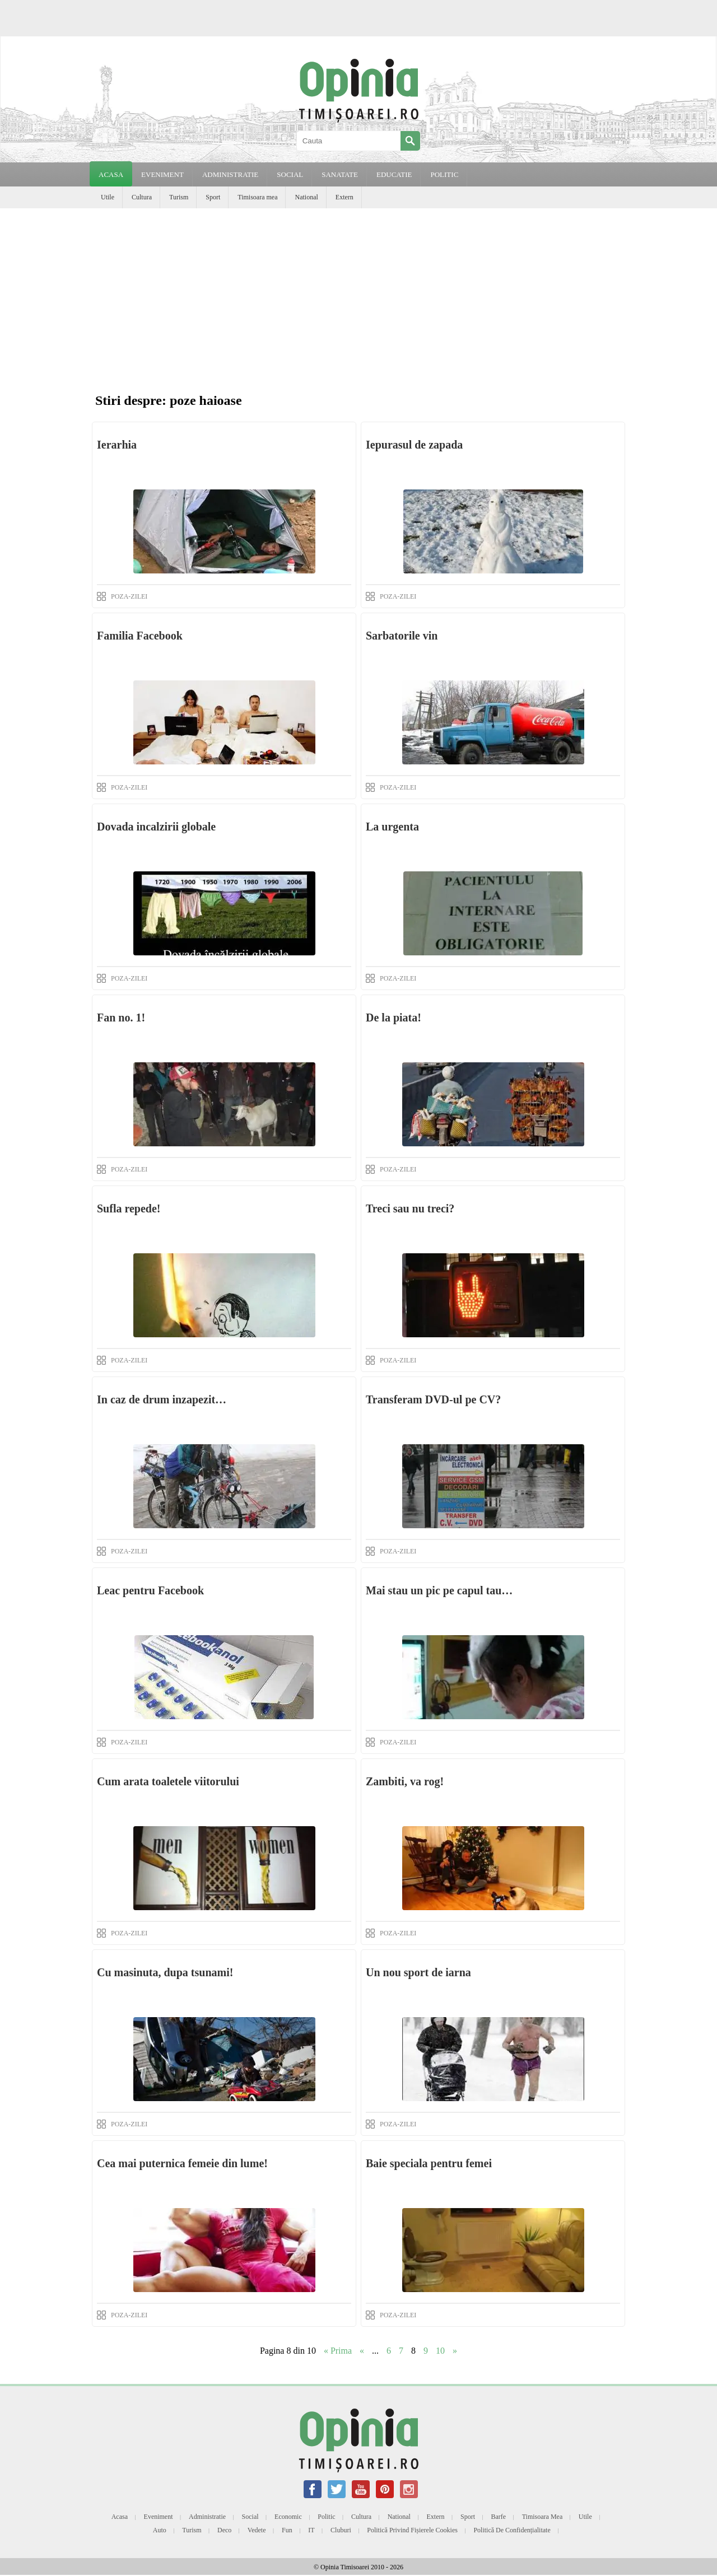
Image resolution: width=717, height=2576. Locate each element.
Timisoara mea (257, 197)
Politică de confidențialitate (511, 2530)
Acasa (111, 174)
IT (311, 2530)
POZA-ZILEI (129, 596)
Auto (159, 2530)
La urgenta (392, 826)
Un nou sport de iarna (418, 1972)
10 (440, 2350)
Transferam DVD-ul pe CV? (433, 1399)
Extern (344, 197)
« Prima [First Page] (338, 2350)
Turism (178, 197)
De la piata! (393, 1017)
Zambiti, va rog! (405, 1781)
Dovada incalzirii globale (156, 826)
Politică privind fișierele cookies (412, 2530)
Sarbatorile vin (401, 635)
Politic (326, 2517)
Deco (224, 2530)
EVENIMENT (162, 174)
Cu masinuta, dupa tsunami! (165, 1972)
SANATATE (340, 174)
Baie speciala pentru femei (429, 2163)
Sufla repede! (129, 1208)
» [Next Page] (455, 2350)
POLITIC (444, 174)
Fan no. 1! (121, 1017)
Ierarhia (117, 444)
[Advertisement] (358, 292)
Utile (107, 197)
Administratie (207, 2517)
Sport (213, 197)
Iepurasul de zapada (414, 444)
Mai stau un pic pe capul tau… (439, 1590)
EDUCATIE (394, 174)
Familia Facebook (140, 635)
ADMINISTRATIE (230, 174)
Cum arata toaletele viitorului (168, 1781)
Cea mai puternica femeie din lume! (182, 2163)
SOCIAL (290, 174)
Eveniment (158, 2517)
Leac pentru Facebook (150, 1590)
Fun (287, 2530)
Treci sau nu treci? (410, 1208)
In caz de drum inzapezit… (161, 1399)
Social (250, 2517)
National (306, 197)
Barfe (498, 2517)
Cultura (142, 197)
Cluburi (340, 2530)
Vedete (257, 2530)
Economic (288, 2517)
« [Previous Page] (362, 2350)
